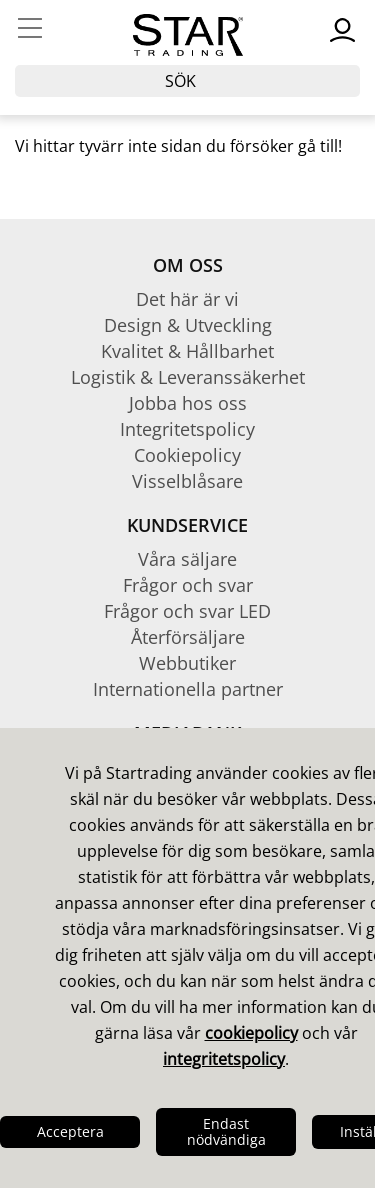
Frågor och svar (188, 585)
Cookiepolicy (187, 455)
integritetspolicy (224, 1059)
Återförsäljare (188, 637)
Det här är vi (187, 299)
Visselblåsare (187, 481)
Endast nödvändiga (226, 1131)
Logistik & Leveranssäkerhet (188, 377)
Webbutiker (187, 663)
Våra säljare (187, 559)
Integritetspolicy (187, 429)
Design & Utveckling (188, 325)
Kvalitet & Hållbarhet (187, 351)
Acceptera (70, 1131)
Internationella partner (188, 689)
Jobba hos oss (188, 403)
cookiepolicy (251, 1033)
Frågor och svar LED (187, 611)
